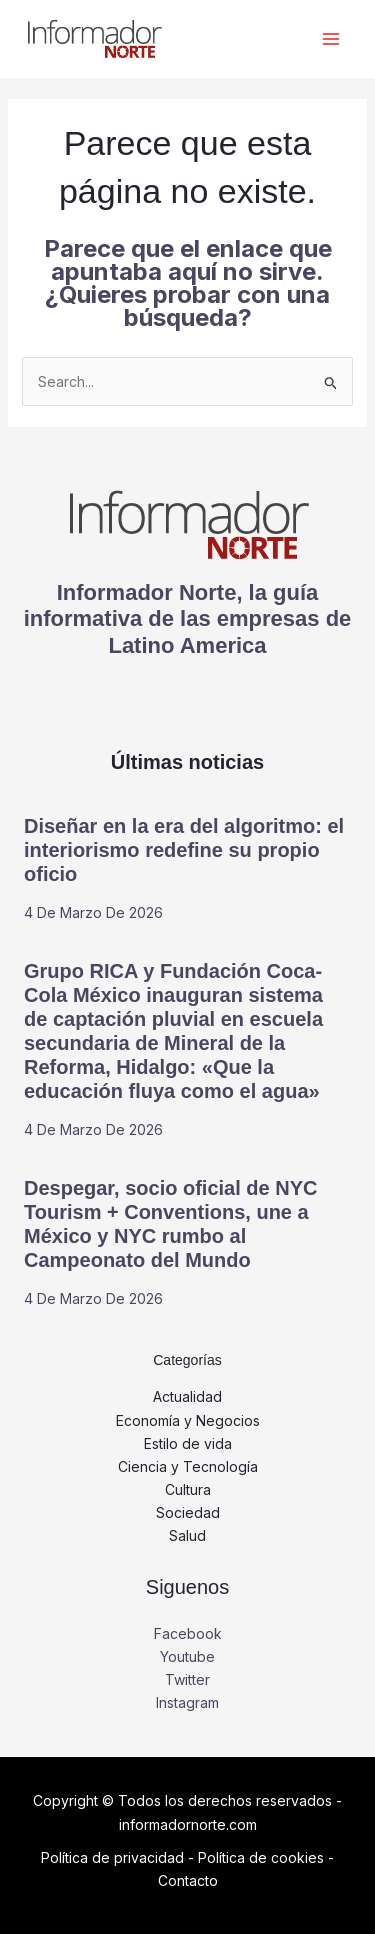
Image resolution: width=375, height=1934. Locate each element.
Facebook (188, 1633)
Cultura (188, 1489)
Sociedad (188, 1512)
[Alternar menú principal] (330, 39)
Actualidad (187, 1396)
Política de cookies (261, 1857)
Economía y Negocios (188, 1420)
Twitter (187, 1679)
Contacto (188, 1880)
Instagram (187, 1702)
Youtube (187, 1656)
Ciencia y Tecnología (188, 1466)
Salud (187, 1535)
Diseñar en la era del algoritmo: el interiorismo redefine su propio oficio (184, 850)
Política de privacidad (112, 1857)
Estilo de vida (188, 1443)
